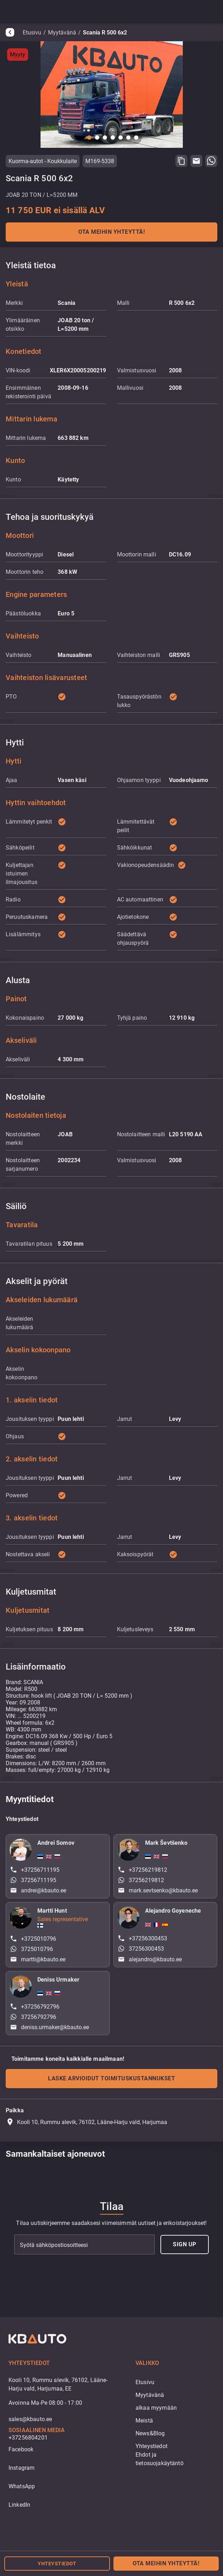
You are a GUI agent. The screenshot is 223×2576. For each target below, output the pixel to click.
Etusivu (32, 32)
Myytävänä (62, 32)
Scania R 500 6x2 (105, 32)
